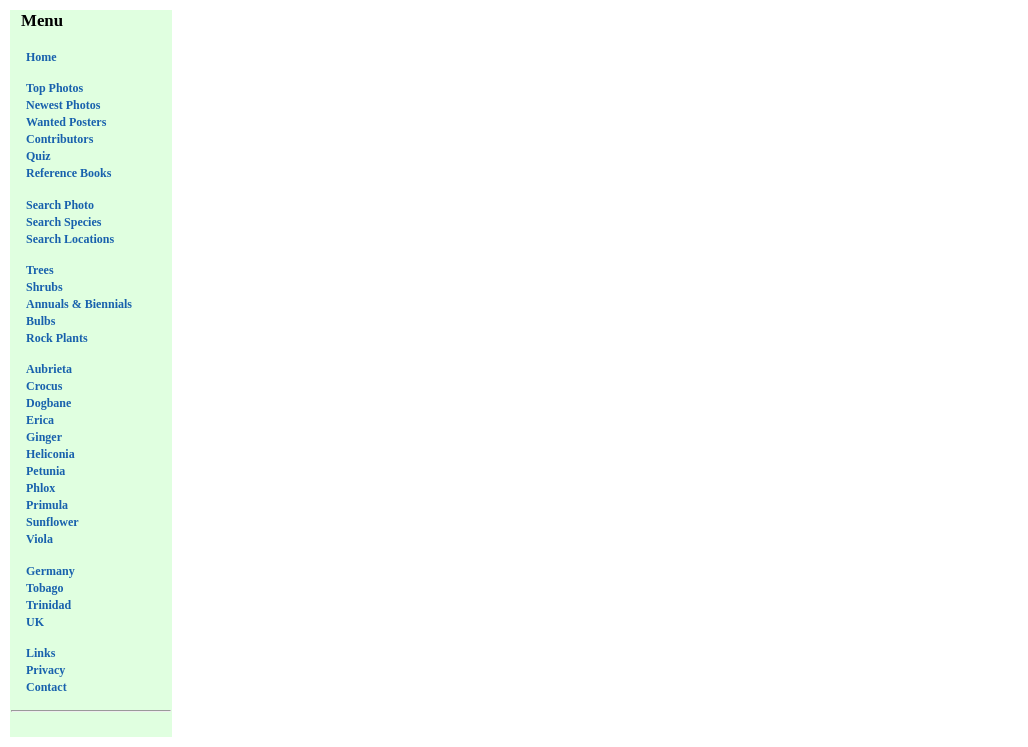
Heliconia (50, 454)
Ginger (44, 437)
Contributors (59, 139)
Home (41, 57)
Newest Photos (63, 105)
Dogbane (48, 403)
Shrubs (44, 287)
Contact (46, 687)
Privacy (45, 670)
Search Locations (70, 239)
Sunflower (52, 522)
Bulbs (40, 321)
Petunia (45, 471)
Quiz (38, 156)
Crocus (44, 386)
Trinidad (48, 605)
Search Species (63, 222)
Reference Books (68, 173)
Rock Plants (57, 338)
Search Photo (60, 205)
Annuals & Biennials (79, 304)
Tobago (45, 588)
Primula (47, 505)
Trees (40, 270)
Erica (40, 420)
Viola (39, 539)
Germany (50, 571)
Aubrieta (49, 369)
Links (40, 653)
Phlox (40, 488)
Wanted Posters (66, 122)
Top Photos (54, 88)
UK (35, 622)
